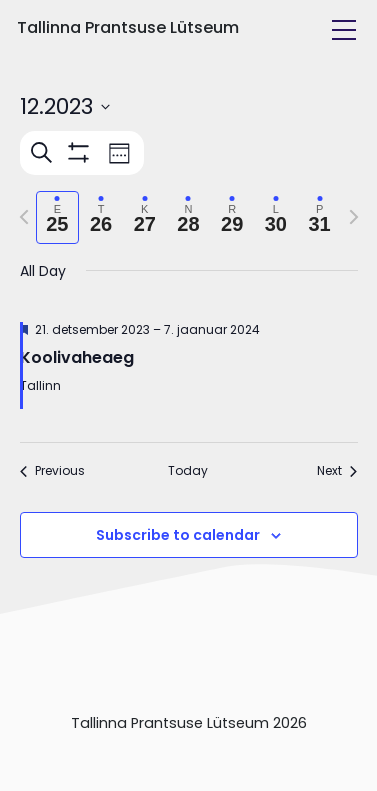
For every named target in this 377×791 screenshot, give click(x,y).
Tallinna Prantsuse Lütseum (128, 27)
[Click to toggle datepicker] (65, 106)
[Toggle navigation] (344, 30)
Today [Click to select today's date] (188, 471)
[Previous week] (24, 217)
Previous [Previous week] (52, 471)
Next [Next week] (337, 471)
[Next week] (354, 217)
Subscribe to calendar (178, 535)
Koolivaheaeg (77, 357)
